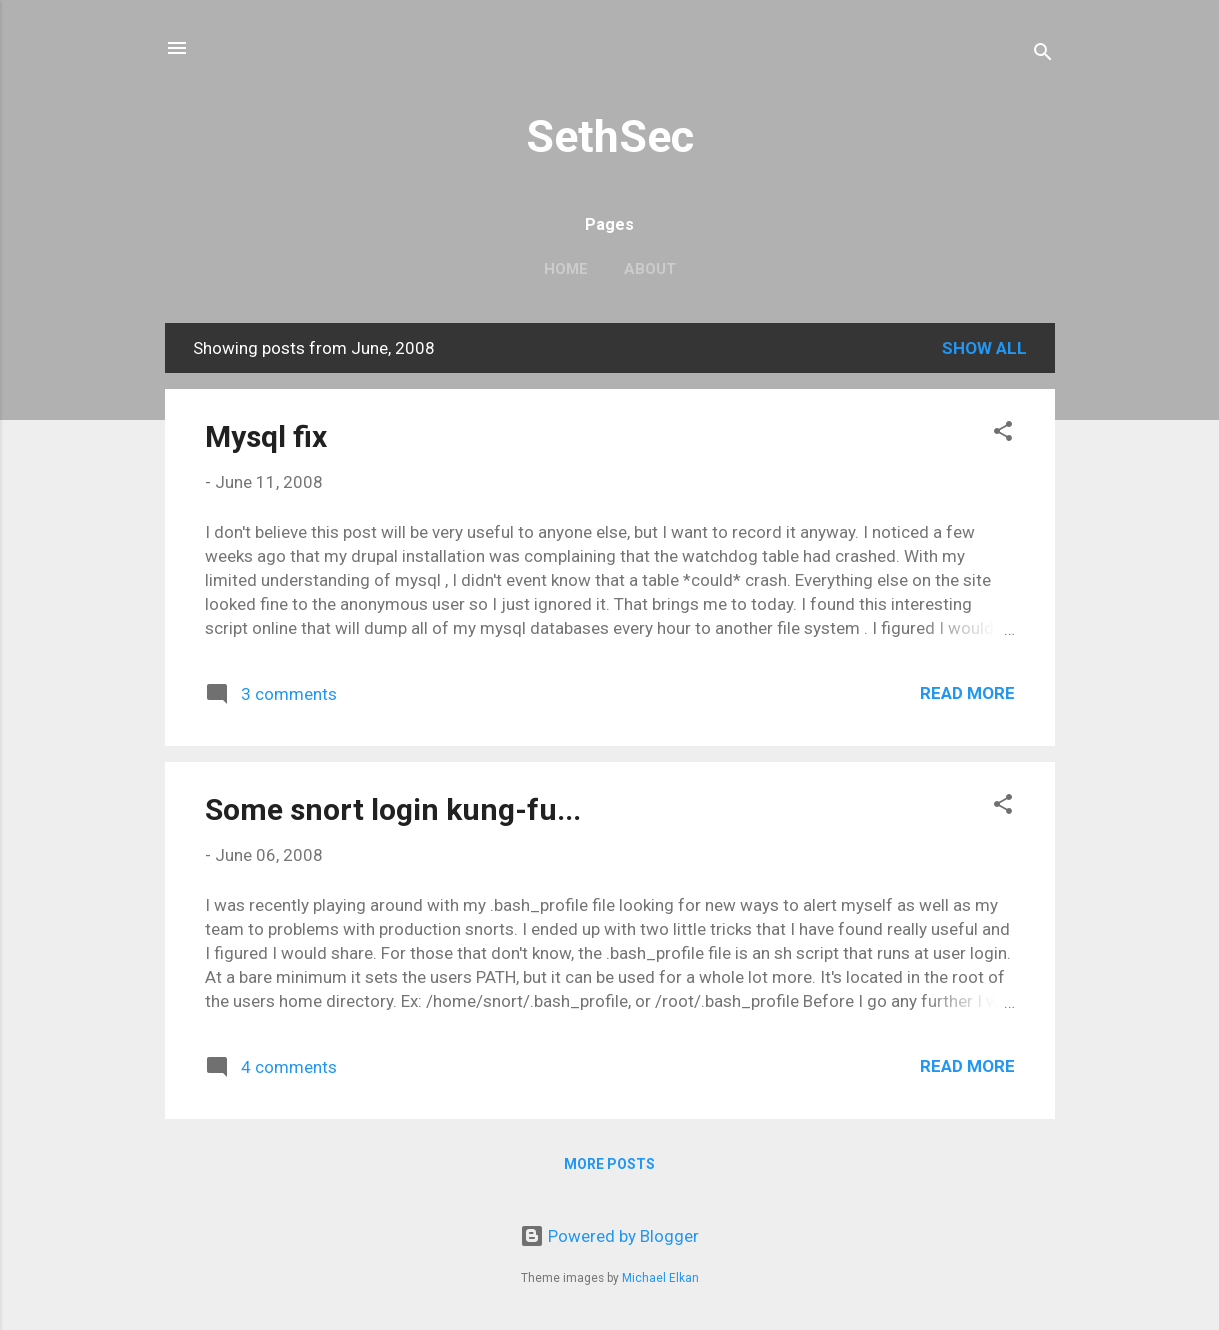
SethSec (610, 136)
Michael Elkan (660, 1278)
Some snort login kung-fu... (393, 809)
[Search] (1043, 54)
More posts (609, 1164)
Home (566, 269)
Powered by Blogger (609, 1236)
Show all (984, 348)
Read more (967, 693)
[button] (1003, 434)
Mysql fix (266, 436)
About (650, 269)
